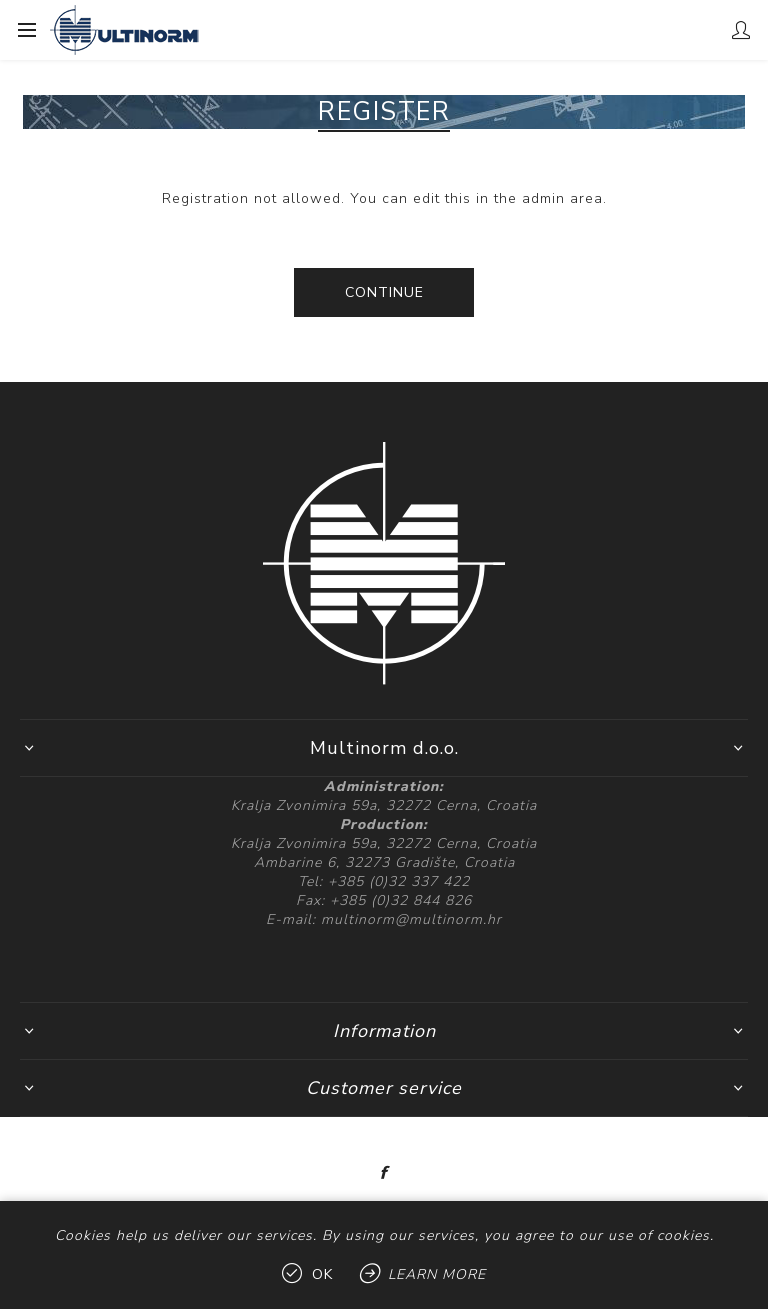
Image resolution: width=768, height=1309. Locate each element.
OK (322, 1274)
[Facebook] (384, 1173)
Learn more (437, 1274)
